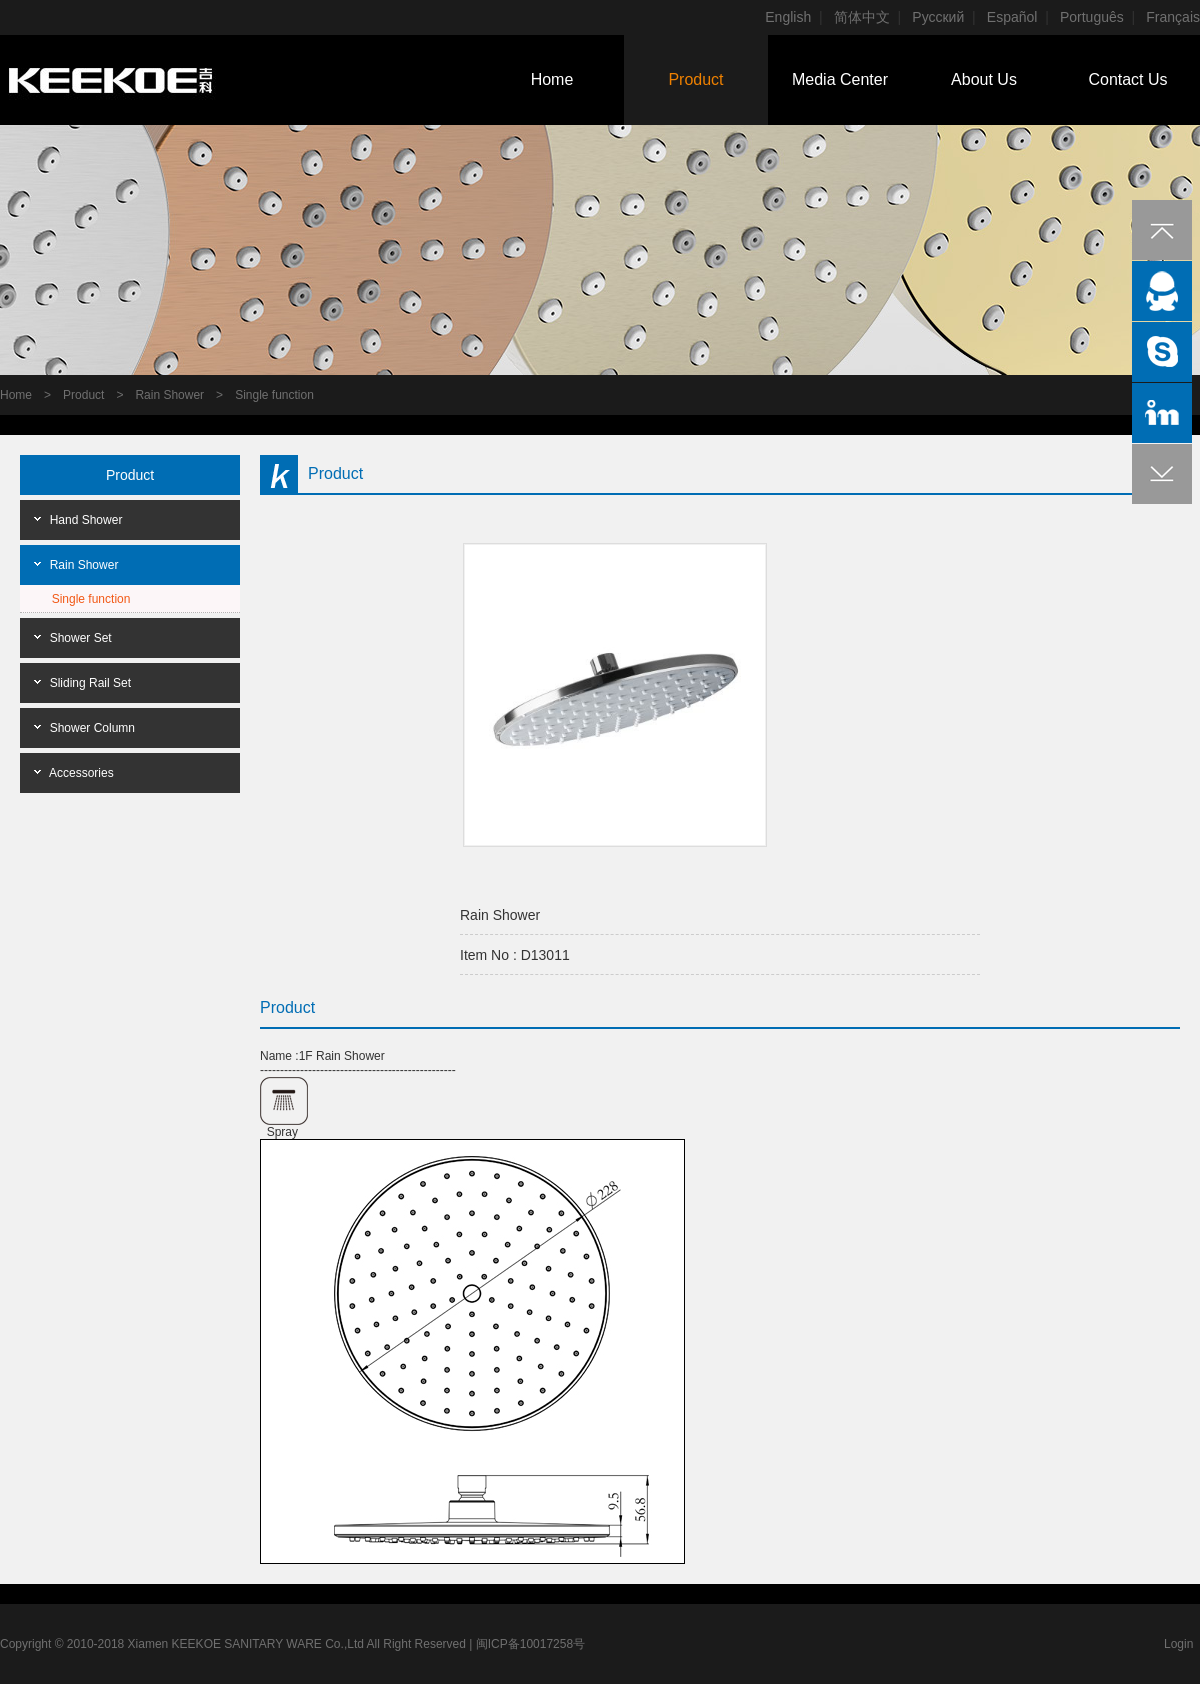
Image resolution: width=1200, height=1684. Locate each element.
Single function (274, 395)
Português (1092, 17)
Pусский (938, 17)
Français (1173, 17)
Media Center (840, 79)
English (788, 17)
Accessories (81, 773)
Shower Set (81, 638)
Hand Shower (86, 520)
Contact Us (1127, 79)
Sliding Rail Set (90, 683)
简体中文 (862, 17)
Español (1012, 17)
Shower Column (92, 728)
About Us (984, 79)
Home (552, 79)
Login (1178, 1644)
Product (695, 79)
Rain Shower (169, 395)
